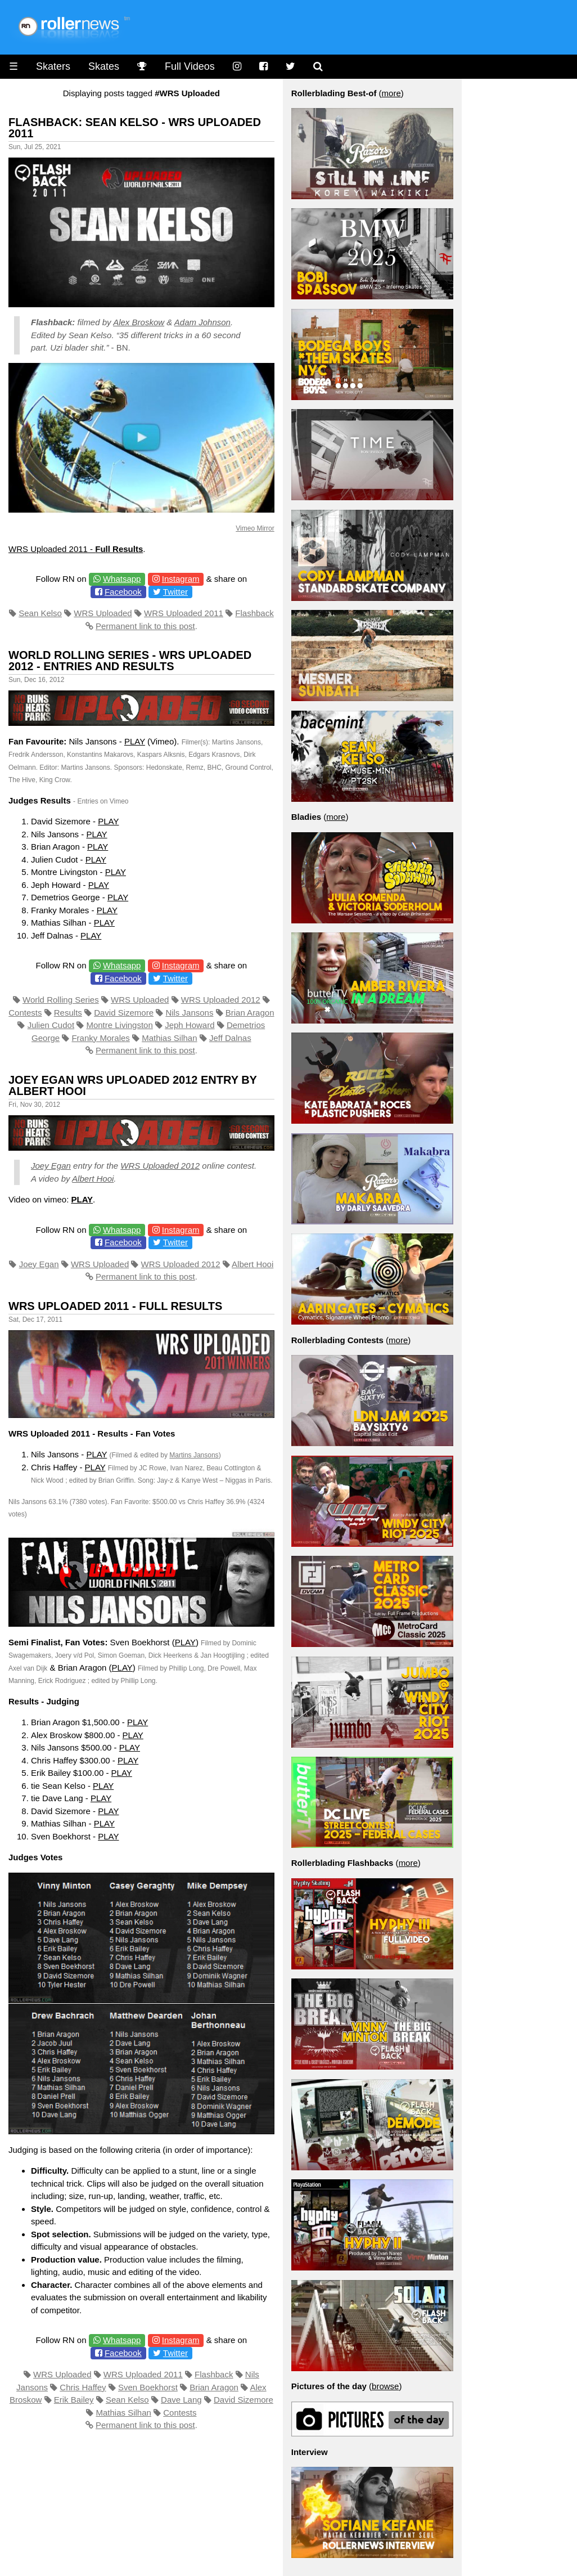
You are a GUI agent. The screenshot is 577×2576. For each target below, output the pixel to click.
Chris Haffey (83, 2387)
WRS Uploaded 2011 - (75, 549)
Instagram (181, 579)
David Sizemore (124, 1012)
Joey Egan (51, 1165)
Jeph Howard (189, 1025)
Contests (25, 1012)
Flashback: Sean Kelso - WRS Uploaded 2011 (134, 128)
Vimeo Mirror (255, 528)
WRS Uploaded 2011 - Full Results (115, 1306)
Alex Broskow (138, 322)
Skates (103, 66)
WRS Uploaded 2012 (220, 999)
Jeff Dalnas (230, 1038)
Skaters (53, 66)
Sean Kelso (40, 613)
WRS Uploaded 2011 (183, 613)
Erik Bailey (74, 2399)
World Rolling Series (60, 999)
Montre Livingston (119, 1025)
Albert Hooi (93, 1178)
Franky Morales (100, 1038)
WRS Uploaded (103, 613)
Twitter (175, 591)
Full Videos (190, 66)
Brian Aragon (250, 1012)
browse (385, 2386)
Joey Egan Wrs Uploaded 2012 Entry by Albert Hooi (132, 1085)
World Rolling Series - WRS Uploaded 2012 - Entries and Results (129, 660)
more (391, 93)
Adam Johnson (202, 322)
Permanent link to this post (145, 626)
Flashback (254, 613)
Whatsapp (122, 579)
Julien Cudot (51, 1025)
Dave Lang (181, 2399)
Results (68, 1012)
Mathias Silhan (169, 1038)
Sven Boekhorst (148, 2387)
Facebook (123, 591)
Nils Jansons (189, 1012)
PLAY (134, 741)
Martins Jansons (193, 1455)
